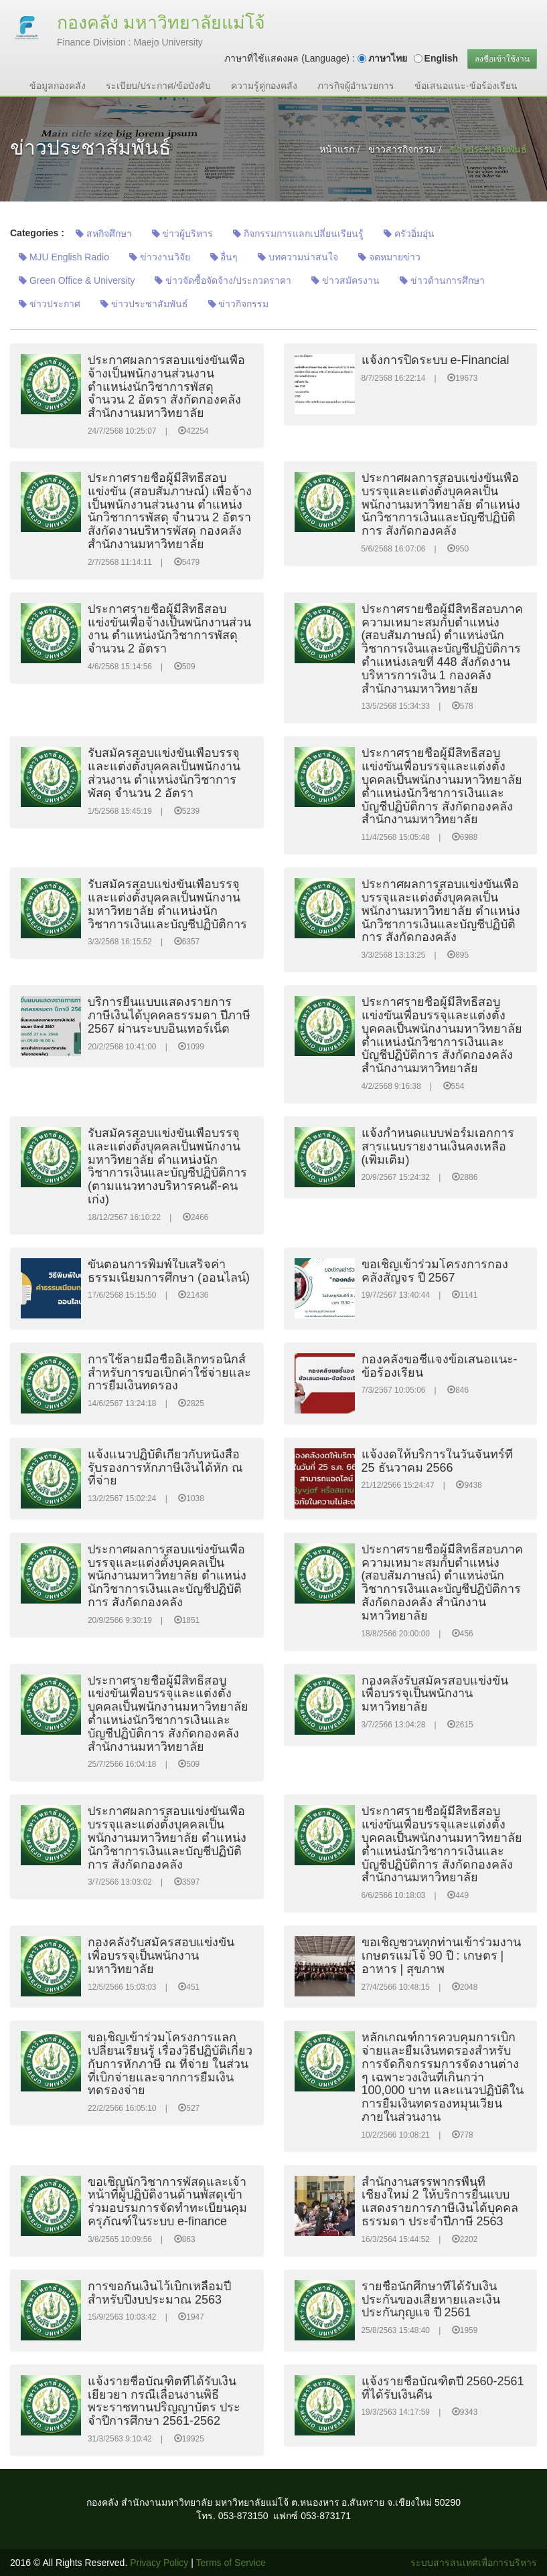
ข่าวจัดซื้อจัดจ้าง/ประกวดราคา (223, 280)
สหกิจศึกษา (104, 233)
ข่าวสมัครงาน (345, 280)
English (441, 58)
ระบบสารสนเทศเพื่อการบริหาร (473, 2562)
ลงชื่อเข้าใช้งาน (502, 59)
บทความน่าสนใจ (298, 257)
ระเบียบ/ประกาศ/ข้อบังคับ (158, 85)
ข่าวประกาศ (49, 303)
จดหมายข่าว (389, 257)
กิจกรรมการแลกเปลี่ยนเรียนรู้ (298, 233)
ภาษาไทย (387, 58)
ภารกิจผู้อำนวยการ (355, 85)
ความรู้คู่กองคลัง (264, 85)
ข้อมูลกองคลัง (57, 85)
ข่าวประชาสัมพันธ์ (144, 303)
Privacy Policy (159, 2562)
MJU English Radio (64, 257)
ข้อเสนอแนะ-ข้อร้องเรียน (466, 85)
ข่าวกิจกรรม (238, 303)
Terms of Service (231, 2562)
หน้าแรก (336, 149)
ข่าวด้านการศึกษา (442, 280)
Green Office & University (77, 280)
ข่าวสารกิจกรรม (401, 149)
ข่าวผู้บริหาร (183, 233)
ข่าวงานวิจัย (159, 257)
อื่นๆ (224, 257)
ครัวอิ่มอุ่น (409, 233)
